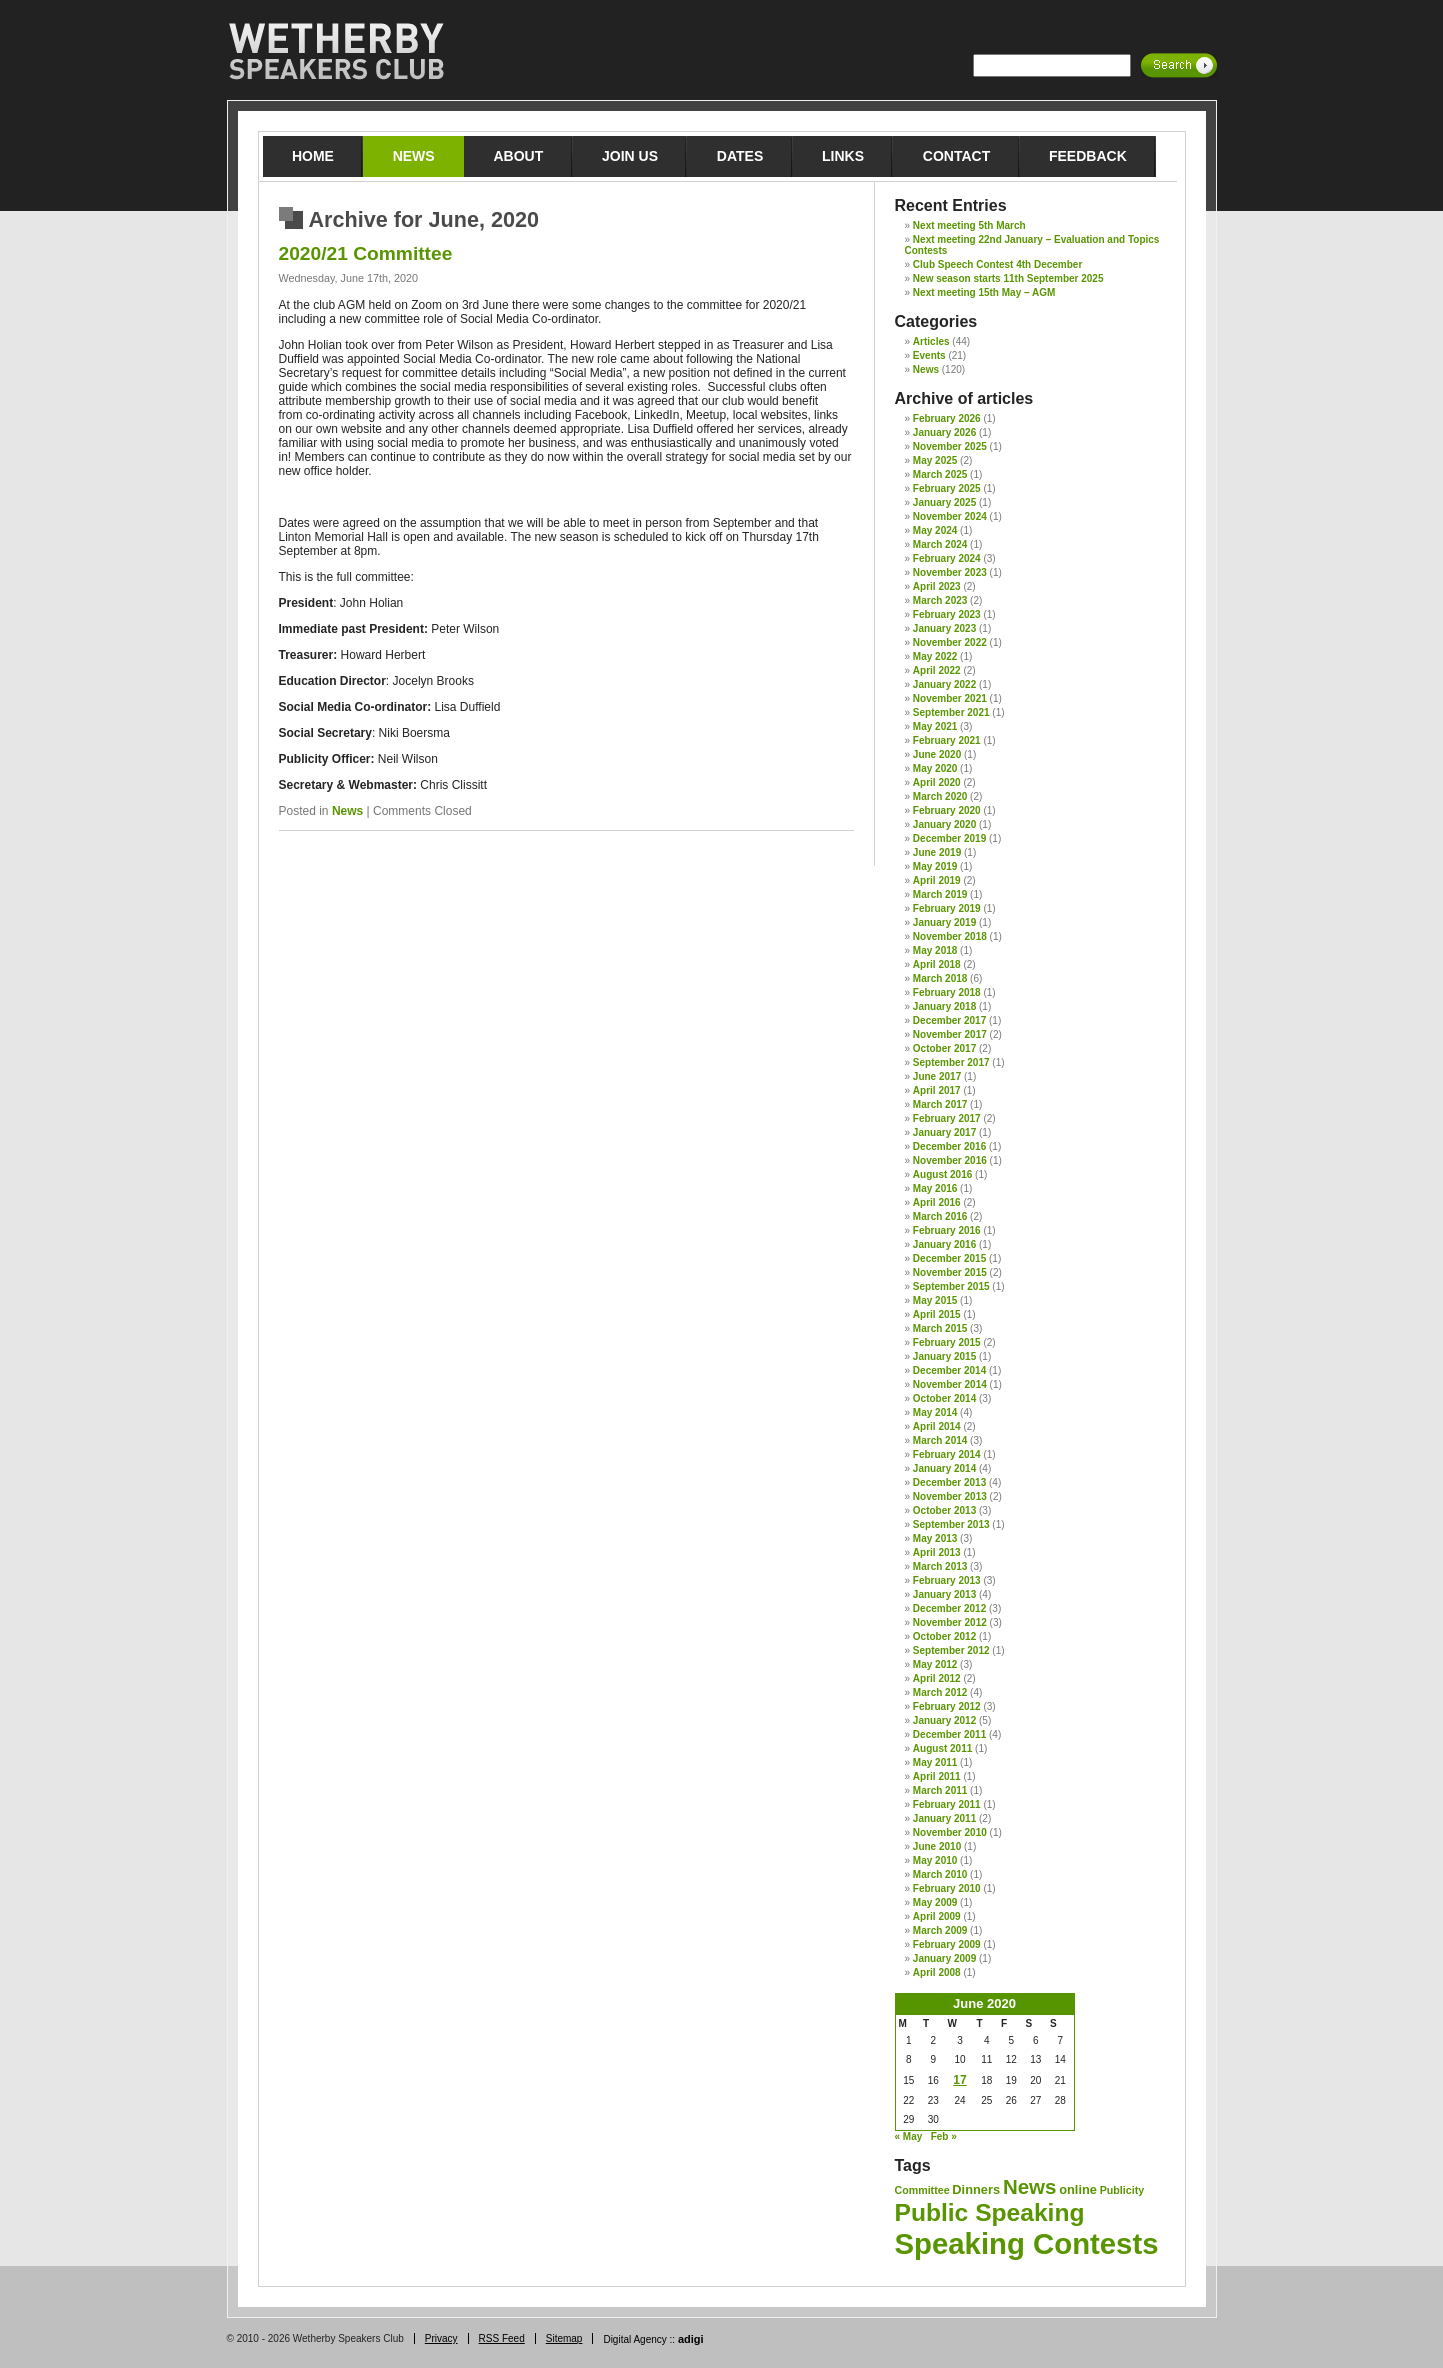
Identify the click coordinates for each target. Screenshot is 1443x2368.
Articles (931, 341)
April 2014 (937, 1426)
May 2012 (935, 1664)
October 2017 (944, 1048)
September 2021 (951, 712)
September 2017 (951, 1062)
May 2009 (935, 1902)
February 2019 (947, 908)
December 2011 (949, 1734)
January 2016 (944, 1244)
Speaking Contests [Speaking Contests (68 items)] (1027, 2243)
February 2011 (947, 1804)
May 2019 (935, 866)
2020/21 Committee (366, 253)
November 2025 (950, 446)
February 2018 (947, 992)
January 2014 (944, 1468)
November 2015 (950, 1272)
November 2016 (950, 1160)
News (414, 156)
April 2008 (937, 1972)
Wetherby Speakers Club (336, 52)
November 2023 (950, 572)
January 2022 (944, 684)
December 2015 (949, 1258)
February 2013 (947, 1580)
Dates (740, 156)
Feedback (1088, 156)
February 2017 (947, 1118)
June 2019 (937, 852)
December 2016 (949, 1146)
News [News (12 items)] (1029, 2186)
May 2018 (935, 950)
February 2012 (947, 1706)
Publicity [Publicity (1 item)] (1122, 2190)
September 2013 (951, 1524)
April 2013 (937, 1552)
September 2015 (951, 1286)
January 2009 (944, 1958)
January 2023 (944, 628)
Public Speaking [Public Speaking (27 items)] (990, 2212)
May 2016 (935, 1188)
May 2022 (935, 656)
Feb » (944, 2136)
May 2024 (935, 530)
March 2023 (940, 600)
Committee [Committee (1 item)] (922, 2190)
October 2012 (944, 1636)
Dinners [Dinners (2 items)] (976, 2189)
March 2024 (940, 544)
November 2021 (950, 698)
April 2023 (937, 586)
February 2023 (947, 614)
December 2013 (949, 1482)
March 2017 (940, 1104)
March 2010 (940, 1874)
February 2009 (947, 1944)
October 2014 (944, 1398)
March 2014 (940, 1440)
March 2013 (940, 1566)
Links (843, 156)
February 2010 (947, 1888)
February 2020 (947, 810)
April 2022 (937, 670)
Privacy (441, 2338)
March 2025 (940, 474)
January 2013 (944, 1594)
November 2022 (950, 642)
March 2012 (940, 1692)
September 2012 (951, 1650)
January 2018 (944, 1006)
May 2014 (935, 1412)
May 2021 (935, 726)
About (518, 156)
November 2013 (950, 1496)
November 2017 (950, 1034)
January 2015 (944, 1356)
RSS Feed (502, 2338)
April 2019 (937, 880)
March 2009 (940, 1930)
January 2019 (944, 922)
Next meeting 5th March (969, 225)
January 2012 (944, 1720)
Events (929, 355)
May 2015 (935, 1300)
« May (909, 2136)
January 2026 (944, 432)
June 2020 (937, 754)
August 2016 (942, 1174)
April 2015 (937, 1314)
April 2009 (937, 1916)
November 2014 (950, 1384)
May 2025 (935, 460)
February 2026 (947, 418)
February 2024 (947, 558)
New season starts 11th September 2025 (1008, 278)
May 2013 (935, 1538)
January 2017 (944, 1132)
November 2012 (950, 1622)
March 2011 (940, 1790)
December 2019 (949, 838)
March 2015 (940, 1328)
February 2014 (947, 1454)
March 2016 (940, 1216)
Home (313, 156)
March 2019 (940, 894)
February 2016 (947, 1230)
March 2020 (940, 796)
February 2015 (947, 1342)
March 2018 (940, 978)
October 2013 (944, 1510)
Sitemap (564, 2338)
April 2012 (937, 1678)
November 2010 (950, 1832)
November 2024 (950, 516)
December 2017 (949, 1020)
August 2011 (942, 1748)
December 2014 (949, 1370)
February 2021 (947, 740)
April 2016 (937, 1202)
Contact (956, 156)
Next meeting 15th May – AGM (984, 292)
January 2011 (944, 1818)
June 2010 (937, 1846)
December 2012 (949, 1608)
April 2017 (937, 1090)
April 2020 (937, 782)
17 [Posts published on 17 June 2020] (959, 2080)
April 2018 (937, 964)
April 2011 (937, 1776)
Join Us (630, 156)
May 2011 (935, 1762)
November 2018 (950, 936)
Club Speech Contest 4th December (997, 264)
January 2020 (944, 824)
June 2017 (937, 1076)
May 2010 (935, 1860)
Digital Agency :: (653, 2339)
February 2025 (947, 488)
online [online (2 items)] (1078, 2189)
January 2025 (944, 502)
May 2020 (935, 768)
